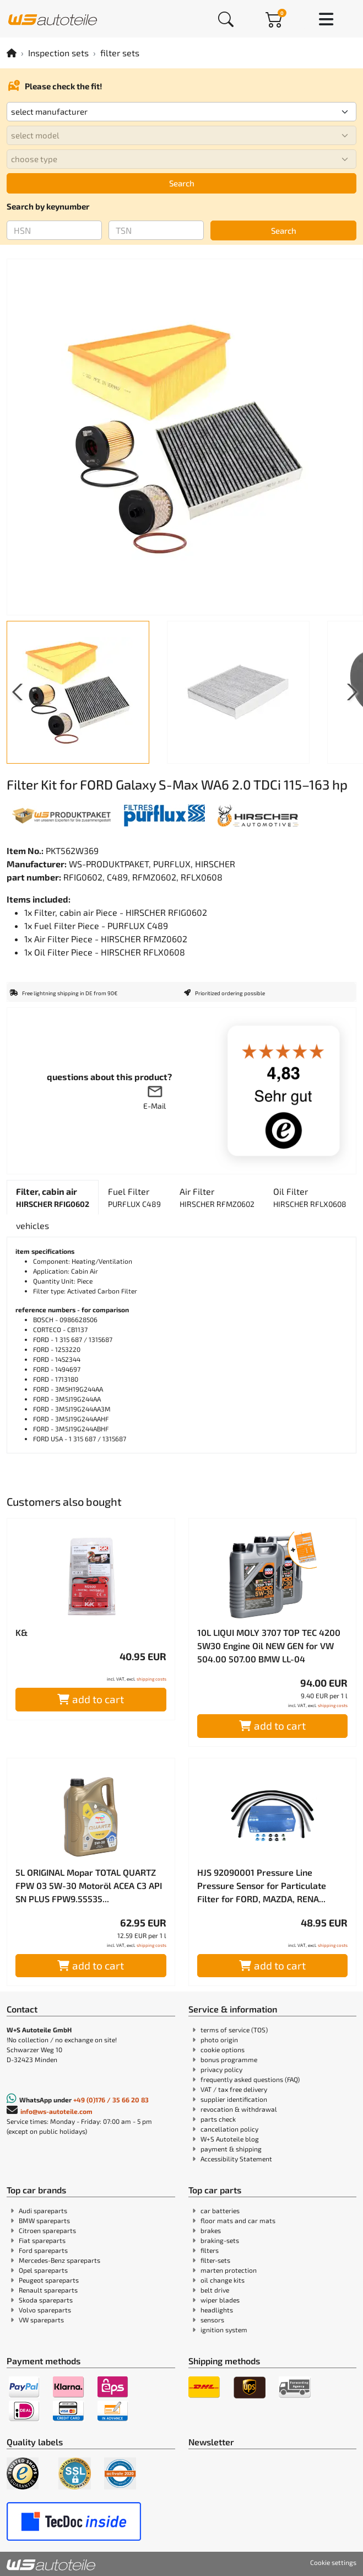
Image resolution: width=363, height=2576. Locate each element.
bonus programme (229, 2059)
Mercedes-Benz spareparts (59, 2260)
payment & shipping (231, 2149)
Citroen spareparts (47, 2230)
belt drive (215, 2290)
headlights (217, 2310)
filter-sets (215, 2260)
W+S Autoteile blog (230, 2139)
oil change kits (223, 2280)
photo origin (219, 2039)
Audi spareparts (43, 2210)
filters (210, 2250)
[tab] (53, 1197)
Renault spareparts (48, 2290)
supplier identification (234, 2099)
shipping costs (151, 1679)
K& (21, 1632)
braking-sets (220, 2240)
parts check (218, 2119)
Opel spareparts (43, 2270)
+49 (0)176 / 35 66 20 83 (111, 2099)
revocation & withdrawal (239, 2109)
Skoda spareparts (46, 2300)
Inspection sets (58, 52)
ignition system (224, 2329)
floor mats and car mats (238, 2220)
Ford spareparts (43, 2250)
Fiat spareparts (42, 2240)
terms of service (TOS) (234, 2029)
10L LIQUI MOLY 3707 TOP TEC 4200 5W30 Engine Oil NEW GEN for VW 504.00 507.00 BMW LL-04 (268, 1645)
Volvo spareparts (45, 2310)
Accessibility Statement (236, 2158)
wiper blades (220, 2300)
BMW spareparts (44, 2220)
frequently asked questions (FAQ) (250, 2079)
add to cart (90, 1699)
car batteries (220, 2210)
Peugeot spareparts (49, 2280)
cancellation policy (229, 2129)
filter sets (119, 52)
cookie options (223, 2049)
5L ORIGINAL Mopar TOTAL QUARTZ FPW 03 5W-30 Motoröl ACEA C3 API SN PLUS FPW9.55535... (88, 1885)
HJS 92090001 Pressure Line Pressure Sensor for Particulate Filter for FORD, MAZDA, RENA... (261, 1885)
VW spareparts (41, 2319)
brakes (211, 2230)
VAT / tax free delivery (234, 2089)
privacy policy (221, 2069)
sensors (212, 2319)
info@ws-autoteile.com (56, 2111)
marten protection (229, 2270)
